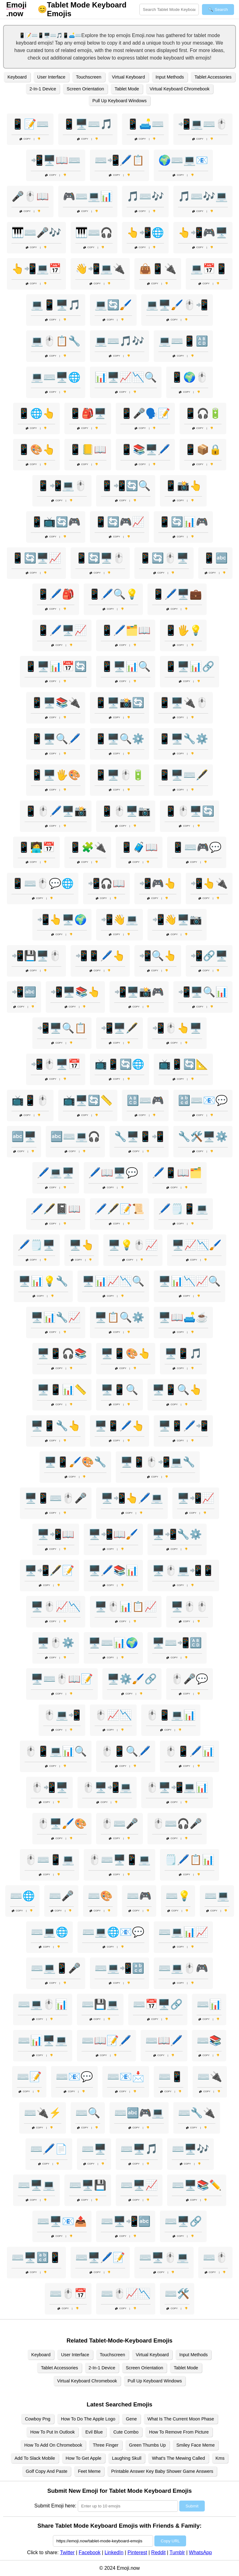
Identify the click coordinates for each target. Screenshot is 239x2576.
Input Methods (170, 76)
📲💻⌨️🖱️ (203, 124)
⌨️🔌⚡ (42, 2112)
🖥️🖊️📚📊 (113, 1570)
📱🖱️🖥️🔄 (189, 811)
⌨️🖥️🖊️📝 (100, 2257)
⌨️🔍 (87, 2112)
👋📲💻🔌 (100, 268)
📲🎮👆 (157, 883)
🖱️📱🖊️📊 (189, 1751)
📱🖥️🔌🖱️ (183, 702)
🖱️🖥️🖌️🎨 (62, 1823)
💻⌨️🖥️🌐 (56, 377)
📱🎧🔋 (203, 413)
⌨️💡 (178, 1895)
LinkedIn (114, 2552)
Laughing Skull (126, 2458)
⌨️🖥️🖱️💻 (164, 2257)
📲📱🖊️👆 (100, 955)
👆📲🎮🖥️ (203, 232)
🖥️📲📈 (195, 1498)
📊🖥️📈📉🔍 (126, 377)
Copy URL (170, 2541)
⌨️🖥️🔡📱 (36, 2257)
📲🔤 (24, 991)
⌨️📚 (209, 2040)
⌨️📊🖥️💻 (43, 2040)
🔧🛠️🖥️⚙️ (203, 1136)
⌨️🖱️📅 (68, 2293)
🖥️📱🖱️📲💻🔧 (157, 1462)
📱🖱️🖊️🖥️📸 (56, 811)
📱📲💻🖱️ (62, 485)
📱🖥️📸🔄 (119, 702)
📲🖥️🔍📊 (203, 991)
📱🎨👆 (36, 449)
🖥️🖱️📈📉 (56, 1606)
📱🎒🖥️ (87, 413)
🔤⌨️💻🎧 (75, 1136)
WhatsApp (200, 2552)
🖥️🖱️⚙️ (55, 1642)
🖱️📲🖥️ (49, 1787)
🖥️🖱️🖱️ (189, 1606)
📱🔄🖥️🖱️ (100, 558)
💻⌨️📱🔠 (183, 341)
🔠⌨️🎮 (145, 1100)
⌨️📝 (29, 2076)
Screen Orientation (85, 88)
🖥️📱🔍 (119, 1389)
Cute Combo (125, 2431)
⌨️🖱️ (215, 2257)
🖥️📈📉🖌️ (197, 1245)
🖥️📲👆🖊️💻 (132, 1498)
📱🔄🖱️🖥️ (164, 558)
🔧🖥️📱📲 (139, 1136)
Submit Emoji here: (55, 2505)
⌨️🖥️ (94, 2149)
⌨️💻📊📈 (183, 1932)
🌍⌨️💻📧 (183, 160)
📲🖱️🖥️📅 (56, 1064)
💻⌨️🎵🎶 (119, 341)
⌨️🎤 (61, 1895)
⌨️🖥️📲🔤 (126, 2221)
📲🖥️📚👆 (75, 991)
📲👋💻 (119, 919)
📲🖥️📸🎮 (139, 991)
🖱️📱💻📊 (171, 1715)
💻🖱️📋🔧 (56, 341)
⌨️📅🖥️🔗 (158, 2004)
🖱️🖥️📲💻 (107, 1787)
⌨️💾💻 (100, 2004)
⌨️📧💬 (74, 2076)
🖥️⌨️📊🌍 (113, 1642)
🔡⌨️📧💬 (203, 1100)
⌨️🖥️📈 (139, 2185)
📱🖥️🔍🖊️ (56, 738)
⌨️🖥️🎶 (190, 2149)
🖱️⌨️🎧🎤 (177, 1823)
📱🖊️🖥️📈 (62, 630)
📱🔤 (215, 558)
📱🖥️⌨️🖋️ (183, 775)
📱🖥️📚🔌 (56, 702)
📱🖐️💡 (183, 630)
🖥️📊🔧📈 (56, 1317)
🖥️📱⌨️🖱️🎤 (56, 1498)
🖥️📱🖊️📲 (183, 1425)
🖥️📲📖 (55, 1534)
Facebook (90, 2552)
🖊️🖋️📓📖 (56, 1208)
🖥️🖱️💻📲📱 (183, 1570)
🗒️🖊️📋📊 (189, 1859)
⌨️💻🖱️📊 (43, 2004)
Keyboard (17, 76)
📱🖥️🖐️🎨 (56, 775)
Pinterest (137, 2552)
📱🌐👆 (36, 413)
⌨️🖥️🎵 (139, 2149)
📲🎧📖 (106, 883)
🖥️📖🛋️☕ (183, 1317)
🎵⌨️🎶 (145, 196)
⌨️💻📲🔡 (119, 1968)
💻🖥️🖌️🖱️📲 (177, 304)
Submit (191, 2506)
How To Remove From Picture (179, 2431)
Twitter (67, 2552)
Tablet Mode (127, 88)
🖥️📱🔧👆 (56, 1425)
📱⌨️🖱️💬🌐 (43, 883)
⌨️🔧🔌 (196, 2112)
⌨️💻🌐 (49, 1932)
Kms (220, 2458)
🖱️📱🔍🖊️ (126, 1751)
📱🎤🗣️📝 (145, 413)
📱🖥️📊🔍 (126, 666)
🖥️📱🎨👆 (126, 1353)
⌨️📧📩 (125, 2076)
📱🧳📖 (139, 847)
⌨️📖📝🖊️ (106, 2040)
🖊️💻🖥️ (55, 1172)
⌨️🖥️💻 (36, 2185)
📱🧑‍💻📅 (36, 847)
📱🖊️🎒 (55, 594)
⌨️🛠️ (177, 2293)
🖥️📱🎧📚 (62, 1353)
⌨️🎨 (100, 1895)
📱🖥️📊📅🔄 (56, 666)
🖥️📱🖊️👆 (119, 1425)
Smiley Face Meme (195, 2445)
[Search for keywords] (169, 9)
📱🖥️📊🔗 (189, 666)
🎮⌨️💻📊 (88, 196)
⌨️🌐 (22, 1895)
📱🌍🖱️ (189, 377)
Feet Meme (89, 2471)
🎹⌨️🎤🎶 (36, 232)
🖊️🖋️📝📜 (119, 1208)
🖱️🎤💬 (189, 1678)
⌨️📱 (170, 2076)
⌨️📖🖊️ (164, 2040)
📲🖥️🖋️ (119, 1028)
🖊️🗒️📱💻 (183, 1208)
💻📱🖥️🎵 (56, 304)
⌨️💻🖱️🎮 (183, 1968)
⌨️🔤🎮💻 (139, 2112)
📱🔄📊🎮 (183, 521)
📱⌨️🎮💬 (197, 847)
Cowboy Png (37, 2418)
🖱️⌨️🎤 (119, 1823)
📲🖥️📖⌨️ (56, 160)
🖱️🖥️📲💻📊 (177, 1787)
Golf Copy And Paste (47, 2471)
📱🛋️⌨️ (145, 124)
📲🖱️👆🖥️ (177, 1028)
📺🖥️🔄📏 (88, 1100)
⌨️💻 (216, 1895)
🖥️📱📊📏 (62, 1389)
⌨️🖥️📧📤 (62, 2221)
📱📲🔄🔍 (126, 485)
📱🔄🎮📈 (119, 521)
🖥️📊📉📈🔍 (189, 1281)
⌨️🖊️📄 (49, 2149)
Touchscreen (88, 76)
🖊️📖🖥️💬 (113, 1172)
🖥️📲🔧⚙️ (177, 1534)
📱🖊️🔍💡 (113, 594)
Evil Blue (94, 2431)
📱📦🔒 (203, 449)
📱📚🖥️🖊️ (145, 449)
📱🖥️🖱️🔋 (119, 775)
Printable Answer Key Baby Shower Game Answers (162, 2471)
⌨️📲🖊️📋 (119, 160)
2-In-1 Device (43, 88)
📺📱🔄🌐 (119, 1064)
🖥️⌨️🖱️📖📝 (62, 1678)
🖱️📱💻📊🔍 (56, 1751)
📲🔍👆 (157, 955)
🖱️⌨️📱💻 (49, 1859)
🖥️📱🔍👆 (177, 1389)
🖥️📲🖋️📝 (49, 1570)
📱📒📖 (87, 449)
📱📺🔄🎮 (56, 521)
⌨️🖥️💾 (87, 2185)
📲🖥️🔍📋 (62, 1028)
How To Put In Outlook (52, 2431)
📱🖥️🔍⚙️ (119, 738)
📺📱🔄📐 (183, 1064)
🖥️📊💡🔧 (43, 1281)
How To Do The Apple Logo (88, 2418)
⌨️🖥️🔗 (183, 2221)
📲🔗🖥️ (209, 955)
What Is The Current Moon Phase (181, 2418)
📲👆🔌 (209, 883)
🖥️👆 (81, 1245)
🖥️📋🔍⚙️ (119, 1317)
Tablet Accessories (213, 76)
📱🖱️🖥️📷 (126, 811)
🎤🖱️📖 (30, 196)
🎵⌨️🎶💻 (203, 196)
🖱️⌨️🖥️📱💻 (119, 1859)
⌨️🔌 (209, 2076)
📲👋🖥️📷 (177, 919)
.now (16, 9)
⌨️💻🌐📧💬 (113, 1932)
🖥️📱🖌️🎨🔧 (75, 1462)
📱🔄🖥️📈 (36, 558)
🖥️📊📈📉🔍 (113, 1281)
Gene (131, 2418)
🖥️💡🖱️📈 (133, 1245)
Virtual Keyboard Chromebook (180, 88)
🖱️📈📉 (113, 1715)
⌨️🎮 (139, 1895)
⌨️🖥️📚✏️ (197, 2185)
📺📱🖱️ (30, 1100)
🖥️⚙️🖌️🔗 (132, 1678)
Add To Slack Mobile (35, 2458)
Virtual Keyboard (128, 76)
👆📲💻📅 (36, 268)
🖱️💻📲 (62, 1715)
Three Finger (105, 2445)
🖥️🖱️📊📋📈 (126, 1606)
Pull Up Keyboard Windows (119, 100)
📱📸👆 (183, 485)
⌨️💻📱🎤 (56, 1968)
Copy (25, 138)
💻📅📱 (209, 268)
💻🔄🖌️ (113, 304)
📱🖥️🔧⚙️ (183, 738)
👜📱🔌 (157, 268)
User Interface (51, 76)
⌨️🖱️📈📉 (126, 2293)
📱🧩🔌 (87, 847)
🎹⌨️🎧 (94, 232)
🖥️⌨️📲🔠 (177, 1642)
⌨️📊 (209, 2004)
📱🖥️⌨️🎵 (88, 124)
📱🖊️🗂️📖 (126, 630)
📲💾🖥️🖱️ (36, 955)
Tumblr (177, 2552)
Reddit (158, 2552)
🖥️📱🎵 (183, 1353)
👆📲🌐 (145, 232)
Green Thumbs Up (147, 2445)
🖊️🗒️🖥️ (36, 1245)
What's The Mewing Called (178, 2458)
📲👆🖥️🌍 (62, 919)
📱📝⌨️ (30, 124)
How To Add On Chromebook (53, 2445)
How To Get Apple (83, 2458)
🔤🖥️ (24, 1136)
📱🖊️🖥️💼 (177, 594)
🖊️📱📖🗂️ (177, 1172)
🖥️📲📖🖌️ (113, 1534)
